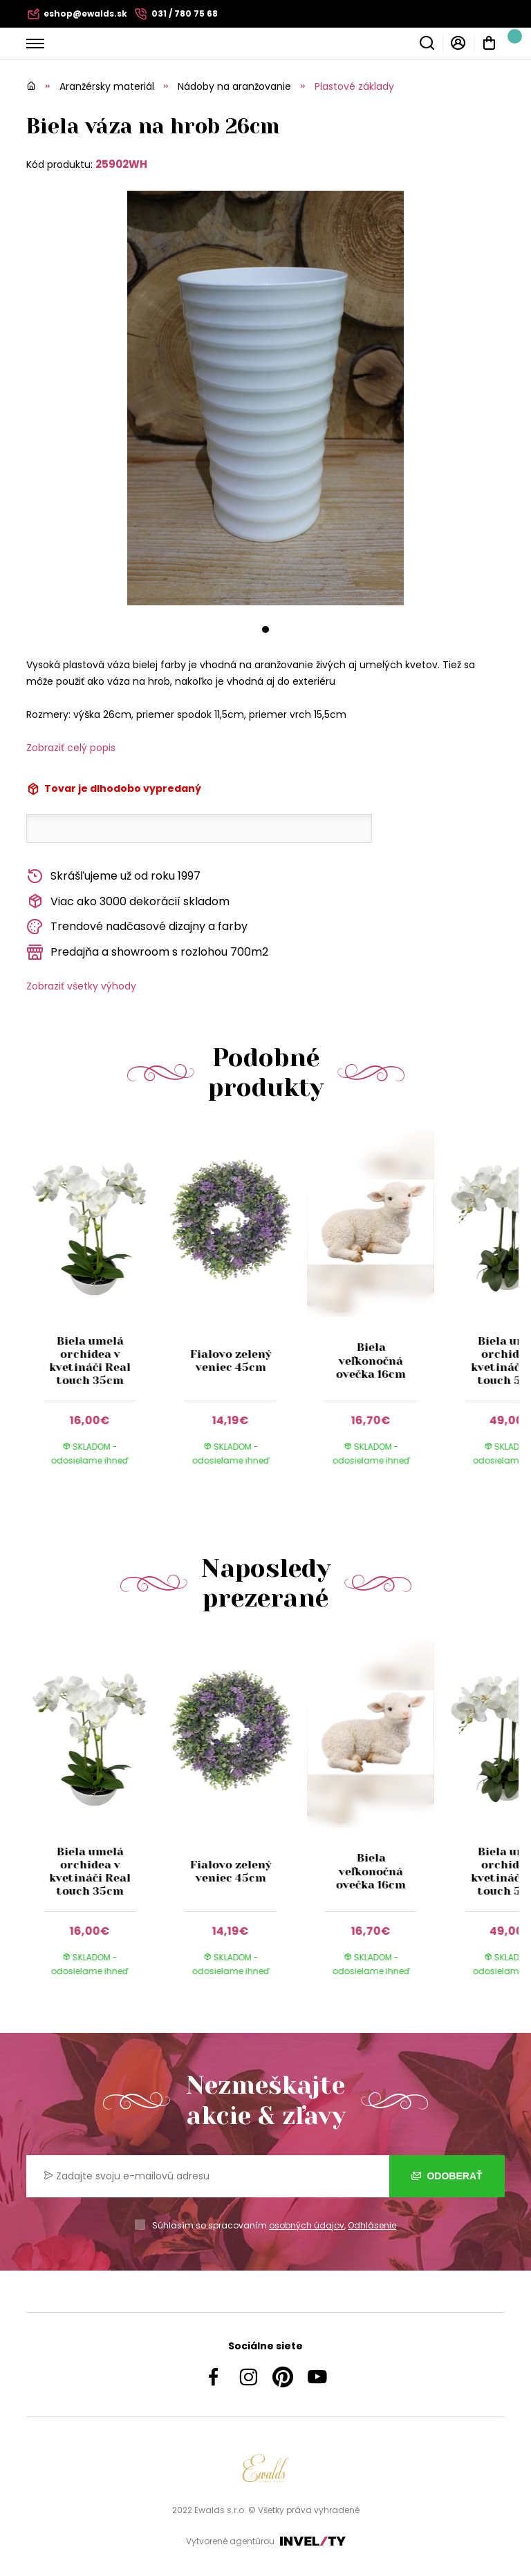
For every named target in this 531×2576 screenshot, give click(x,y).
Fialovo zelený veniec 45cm (230, 1360)
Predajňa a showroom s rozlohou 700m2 (147, 952)
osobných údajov (306, 2225)
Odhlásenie (372, 2225)
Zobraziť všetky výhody (81, 986)
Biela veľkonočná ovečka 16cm (371, 1360)
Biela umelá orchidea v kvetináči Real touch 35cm (90, 1361)
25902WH (121, 164)
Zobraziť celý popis (70, 748)
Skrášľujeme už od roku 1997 (113, 876)
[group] (96, 1309)
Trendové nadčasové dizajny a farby (137, 927)
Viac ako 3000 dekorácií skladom (128, 901)
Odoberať (447, 2175)
